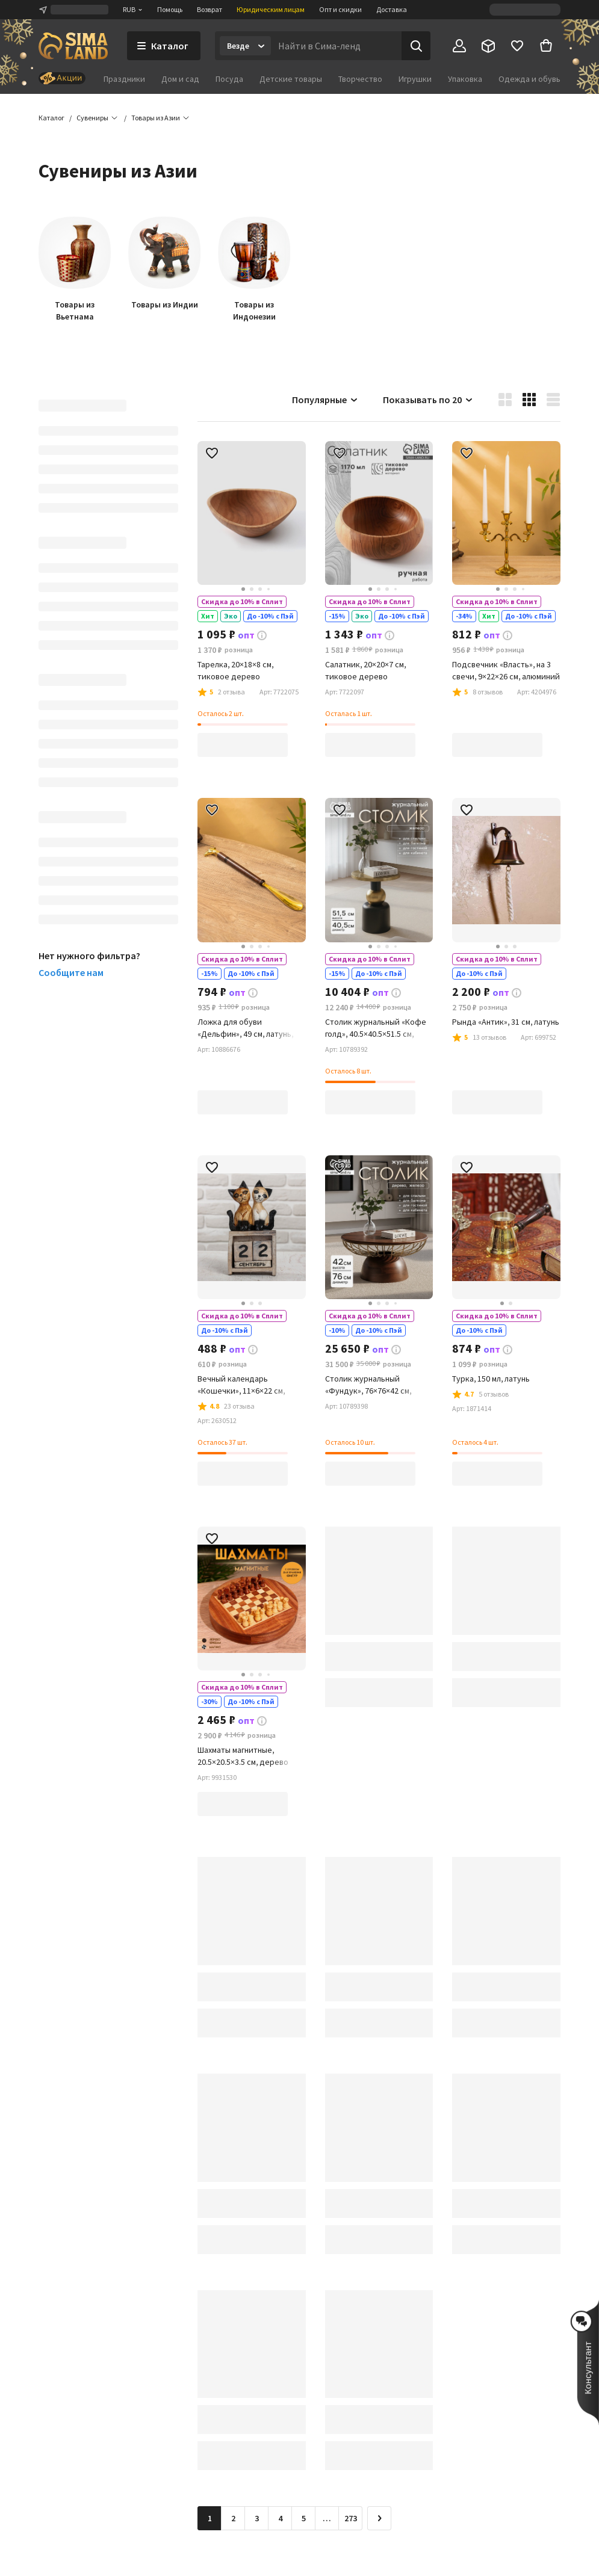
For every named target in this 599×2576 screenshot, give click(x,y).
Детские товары (290, 78)
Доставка (391, 9)
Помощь (169, 9)
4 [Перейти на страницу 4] (280, 2518)
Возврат (209, 9)
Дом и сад (180, 78)
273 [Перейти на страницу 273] (350, 2518)
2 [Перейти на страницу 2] (233, 2518)
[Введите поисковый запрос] (336, 45)
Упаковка (465, 78)
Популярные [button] (325, 400)
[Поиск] (416, 45)
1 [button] (210, 2518)
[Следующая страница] (379, 2518)
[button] (155, 118)
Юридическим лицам (271, 9)
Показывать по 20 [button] (428, 400)
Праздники (124, 78)
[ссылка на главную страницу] (73, 46)
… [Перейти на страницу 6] (327, 2518)
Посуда (229, 78)
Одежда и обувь (529, 78)
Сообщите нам (71, 972)
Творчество (360, 78)
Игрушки (415, 78)
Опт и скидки (340, 9)
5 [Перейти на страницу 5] (304, 2518)
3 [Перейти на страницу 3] (257, 2518)
